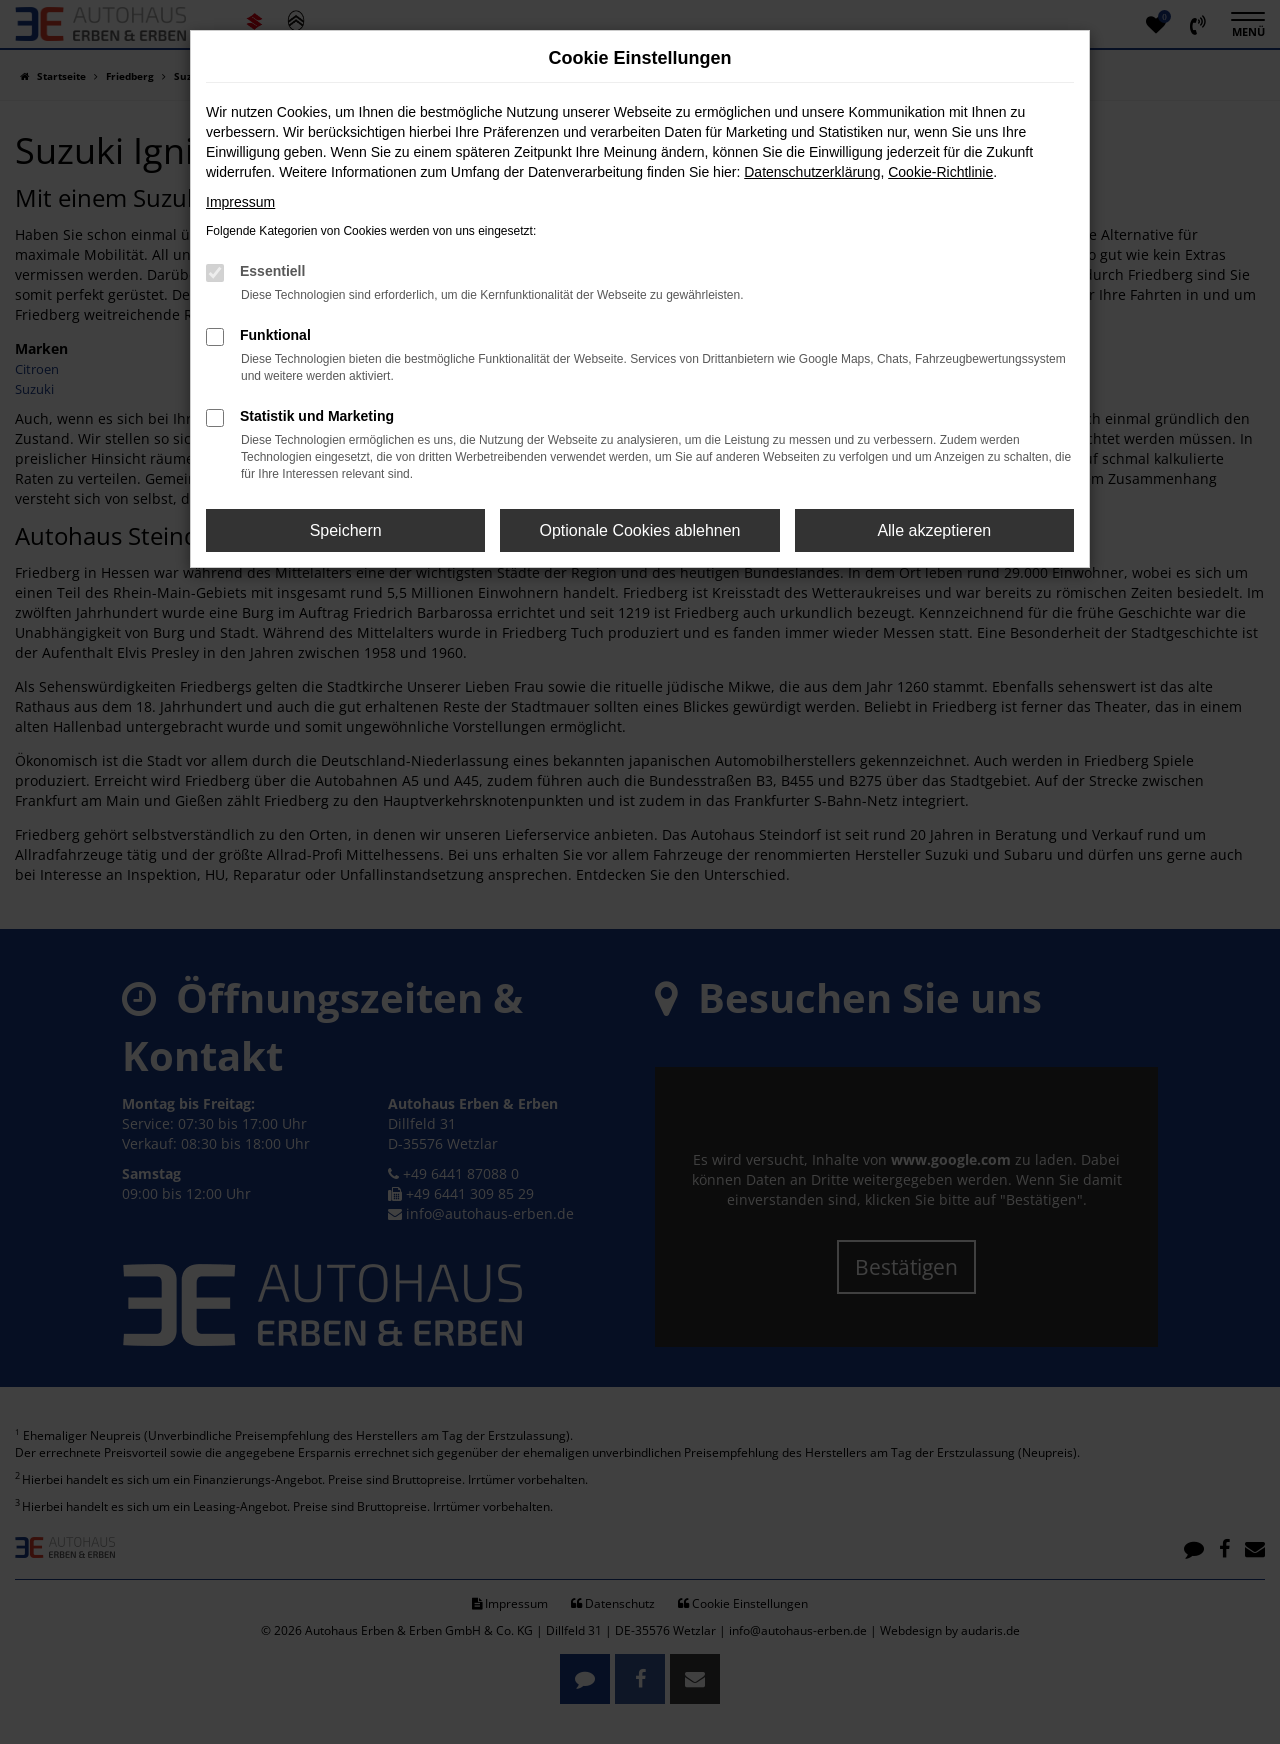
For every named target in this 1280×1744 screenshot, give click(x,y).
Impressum (240, 202)
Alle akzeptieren (934, 530)
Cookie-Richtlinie (940, 172)
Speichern (346, 530)
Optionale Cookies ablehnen (639, 530)
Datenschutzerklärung (812, 172)
